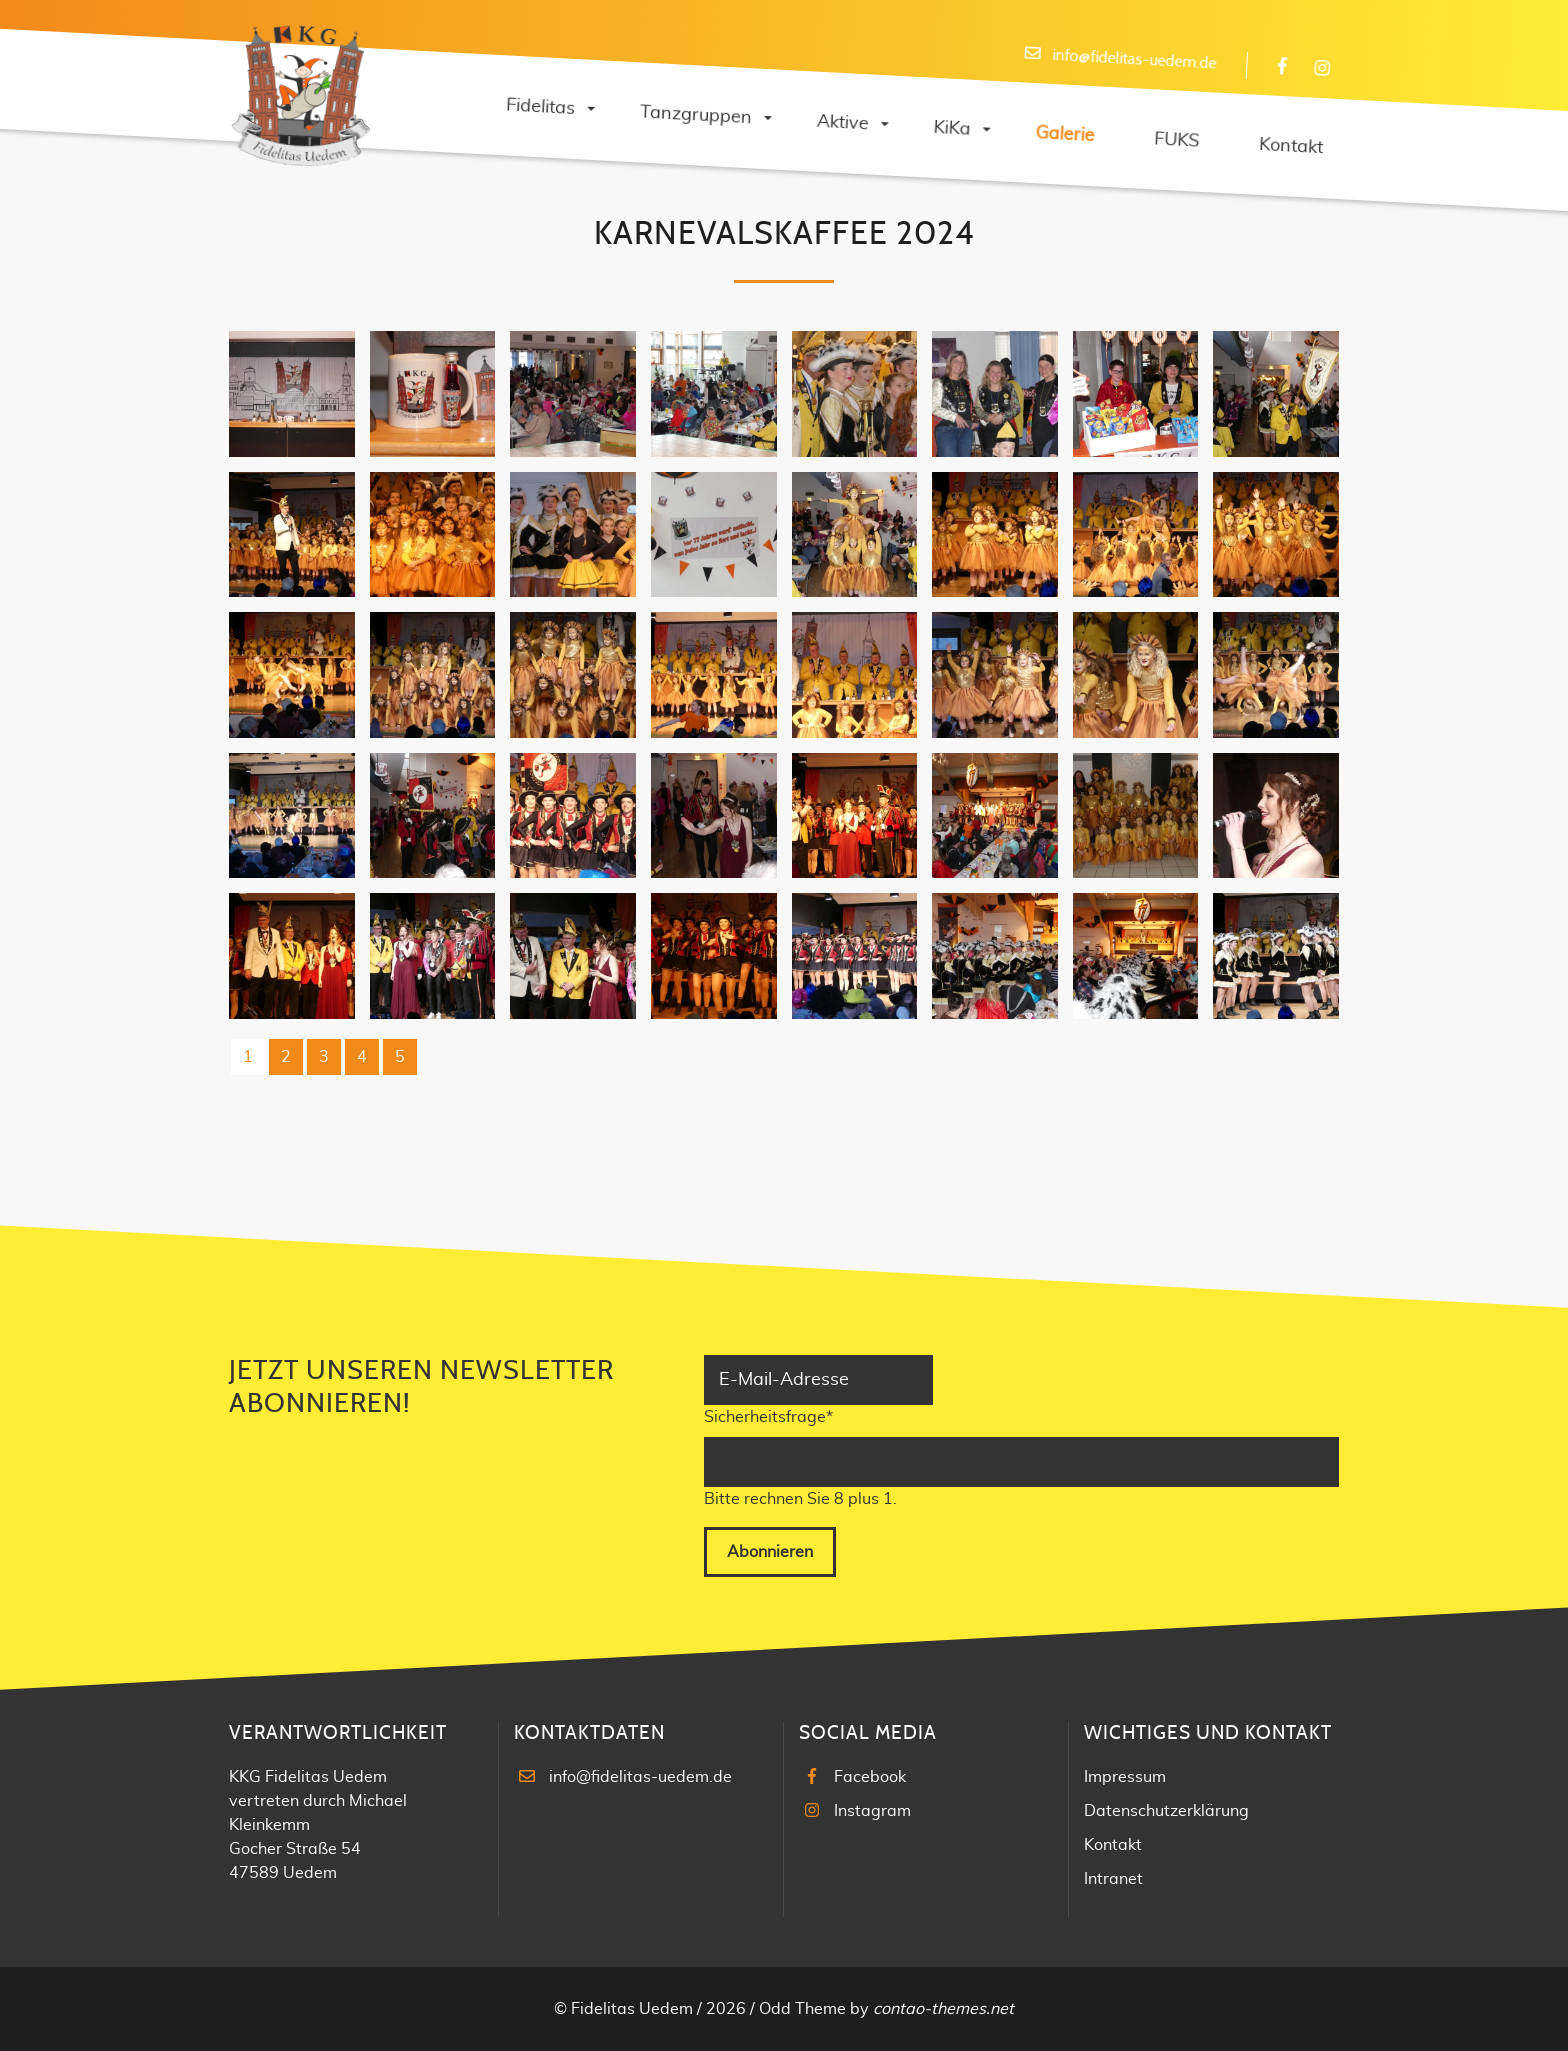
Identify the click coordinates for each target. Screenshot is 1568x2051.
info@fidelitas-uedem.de (640, 1777)
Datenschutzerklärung (1166, 1811)
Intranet (1113, 1879)
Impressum (1125, 1777)
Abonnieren (770, 1552)
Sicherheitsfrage (768, 1415)
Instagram (872, 1811)
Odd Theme (802, 2009)
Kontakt (1113, 1845)
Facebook (870, 1777)
